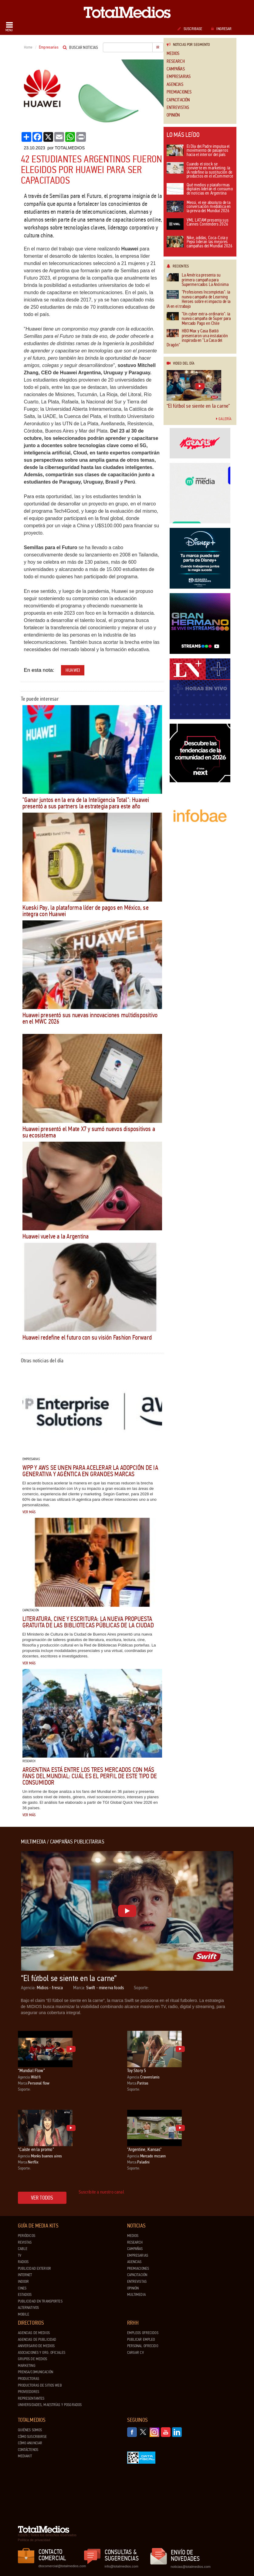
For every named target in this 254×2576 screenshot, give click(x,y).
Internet (25, 2274)
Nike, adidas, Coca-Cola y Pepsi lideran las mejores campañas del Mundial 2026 (200, 242)
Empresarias (179, 76)
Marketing (27, 2365)
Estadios (25, 2294)
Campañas (176, 69)
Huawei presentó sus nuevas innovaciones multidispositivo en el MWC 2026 (90, 1018)
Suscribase (190, 28)
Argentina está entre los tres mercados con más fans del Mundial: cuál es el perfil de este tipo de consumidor (89, 1776)
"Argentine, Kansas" (144, 2149)
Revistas (25, 2242)
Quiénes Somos (30, 2430)
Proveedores (28, 2391)
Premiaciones (179, 92)
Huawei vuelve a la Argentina (55, 1236)
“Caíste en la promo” (36, 2149)
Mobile (23, 2314)
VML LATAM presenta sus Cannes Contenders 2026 (198, 224)
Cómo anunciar (30, 2443)
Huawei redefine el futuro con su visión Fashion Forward (87, 1337)
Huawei (73, 670)
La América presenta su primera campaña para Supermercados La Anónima (198, 280)
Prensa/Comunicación (35, 2372)
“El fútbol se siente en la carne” (198, 406)
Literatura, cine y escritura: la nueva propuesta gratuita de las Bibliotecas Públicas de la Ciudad (88, 1622)
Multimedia (136, 2294)
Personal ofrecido (142, 2345)
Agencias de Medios (34, 2332)
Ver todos (42, 2197)
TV (19, 2255)
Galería (223, 418)
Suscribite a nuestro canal (101, 2192)
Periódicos (26, 2235)
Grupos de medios (32, 2359)
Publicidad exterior (34, 2268)
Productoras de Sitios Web (40, 2385)
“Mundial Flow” (31, 2070)
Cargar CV (135, 2352)
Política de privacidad (34, 2540)
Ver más (29, 1512)
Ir (157, 47)
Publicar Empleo (141, 2339)
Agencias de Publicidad (37, 2339)
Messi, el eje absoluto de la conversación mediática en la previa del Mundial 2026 (199, 207)
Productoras (28, 2378)
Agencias (175, 84)
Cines (22, 2288)
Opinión (173, 115)
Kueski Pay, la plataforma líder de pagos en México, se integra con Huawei (85, 911)
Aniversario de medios (36, 2345)
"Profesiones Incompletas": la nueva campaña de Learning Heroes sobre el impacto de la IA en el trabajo (198, 299)
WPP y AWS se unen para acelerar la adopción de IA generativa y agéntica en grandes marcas (90, 1471)
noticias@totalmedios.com (191, 2566)
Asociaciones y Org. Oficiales (42, 2352)
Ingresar (221, 28)
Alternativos (28, 2307)
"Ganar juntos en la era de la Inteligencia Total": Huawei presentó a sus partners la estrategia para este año (85, 803)
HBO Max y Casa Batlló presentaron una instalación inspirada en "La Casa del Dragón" (197, 338)
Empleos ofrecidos (142, 2332)
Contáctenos (28, 2449)
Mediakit (25, 2456)
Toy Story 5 (136, 2070)
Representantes (31, 2398)
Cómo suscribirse (32, 2436)
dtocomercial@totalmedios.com (61, 2566)
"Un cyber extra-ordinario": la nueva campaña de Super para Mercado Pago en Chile (199, 319)
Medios (173, 53)
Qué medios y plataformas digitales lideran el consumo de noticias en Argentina (200, 189)
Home (28, 47)
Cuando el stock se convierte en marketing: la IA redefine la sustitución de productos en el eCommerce (200, 170)
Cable (23, 2248)
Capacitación (178, 100)
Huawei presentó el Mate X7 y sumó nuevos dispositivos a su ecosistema (88, 1132)
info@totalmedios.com (121, 2566)
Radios (23, 2261)
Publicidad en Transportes (40, 2301)
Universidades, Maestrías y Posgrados (50, 2404)
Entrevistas (178, 107)
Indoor (23, 2281)
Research (176, 61)
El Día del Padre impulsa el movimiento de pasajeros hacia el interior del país (198, 150)
